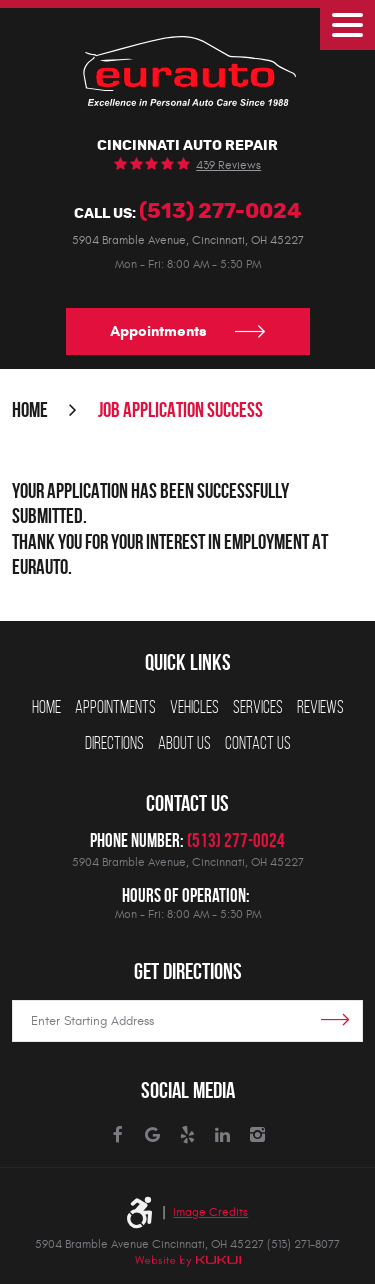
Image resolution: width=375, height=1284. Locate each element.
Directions (114, 743)
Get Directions (188, 971)
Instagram (257, 1135)
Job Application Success (180, 409)
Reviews (320, 707)
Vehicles (194, 707)
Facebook (117, 1135)
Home (30, 409)
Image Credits (210, 1212)
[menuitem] (46, 708)
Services (258, 707)
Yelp (187, 1135)
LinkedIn (222, 1135)
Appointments (158, 331)
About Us (184, 743)
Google (152, 1135)
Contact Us (258, 743)
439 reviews (228, 165)
